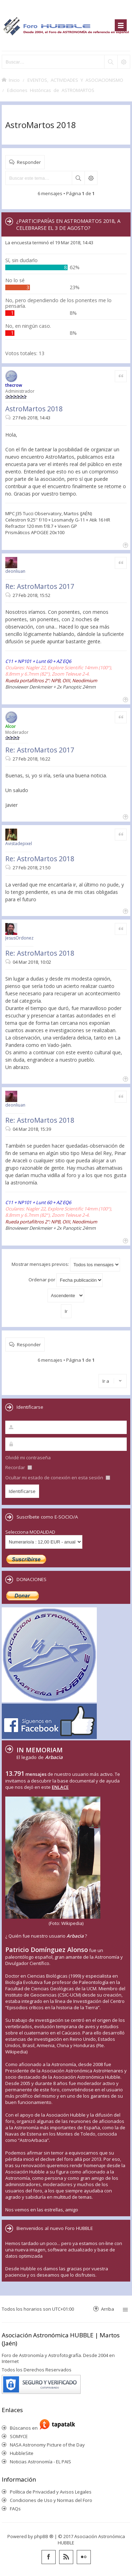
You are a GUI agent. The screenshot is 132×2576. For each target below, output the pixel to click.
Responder (29, 162)
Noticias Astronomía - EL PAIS (40, 2461)
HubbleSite (21, 2453)
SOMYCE (19, 2436)
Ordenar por (66, 1280)
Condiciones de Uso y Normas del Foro (51, 2500)
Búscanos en (25, 2428)
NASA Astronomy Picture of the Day (47, 2445)
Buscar (78, 178)
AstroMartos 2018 (40, 125)
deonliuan (15, 571)
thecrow (13, 385)
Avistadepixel (18, 844)
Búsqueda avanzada (90, 178)
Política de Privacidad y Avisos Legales (51, 2492)
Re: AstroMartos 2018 (39, 858)
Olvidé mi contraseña (28, 1457)
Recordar (18, 1467)
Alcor (10, 726)
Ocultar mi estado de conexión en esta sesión (57, 1477)
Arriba (107, 2308)
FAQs (15, 2508)
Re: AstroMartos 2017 (39, 586)
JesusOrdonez (19, 938)
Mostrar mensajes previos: (66, 1265)
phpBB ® (44, 2536)
